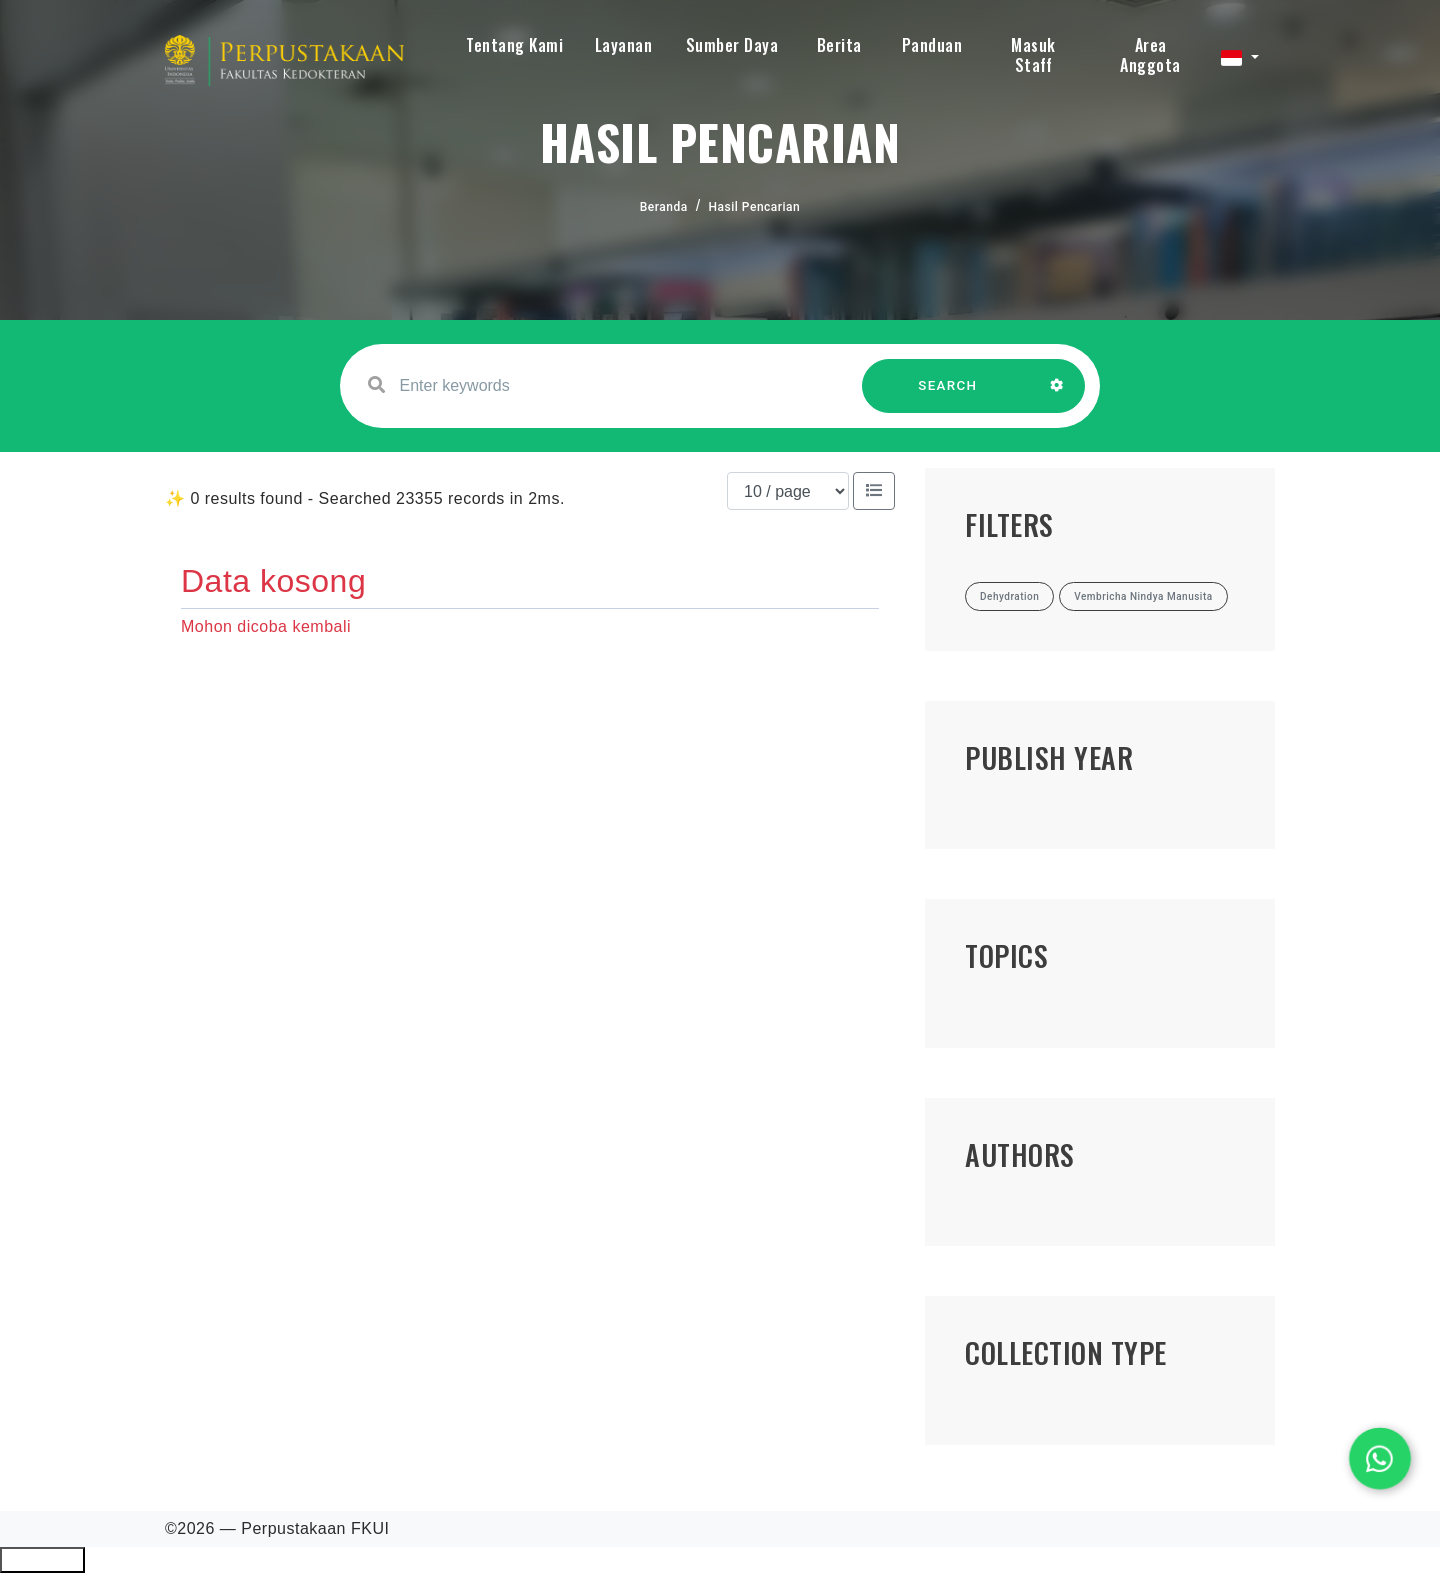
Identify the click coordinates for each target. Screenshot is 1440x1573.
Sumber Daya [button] (732, 45)
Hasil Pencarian (755, 207)
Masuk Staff (1033, 55)
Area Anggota (1150, 55)
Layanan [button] (624, 45)
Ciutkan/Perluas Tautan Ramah (42, 1560)
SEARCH (948, 395)
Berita (839, 45)
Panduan (932, 45)
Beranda (664, 207)
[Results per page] (788, 491)
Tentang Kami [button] (514, 45)
